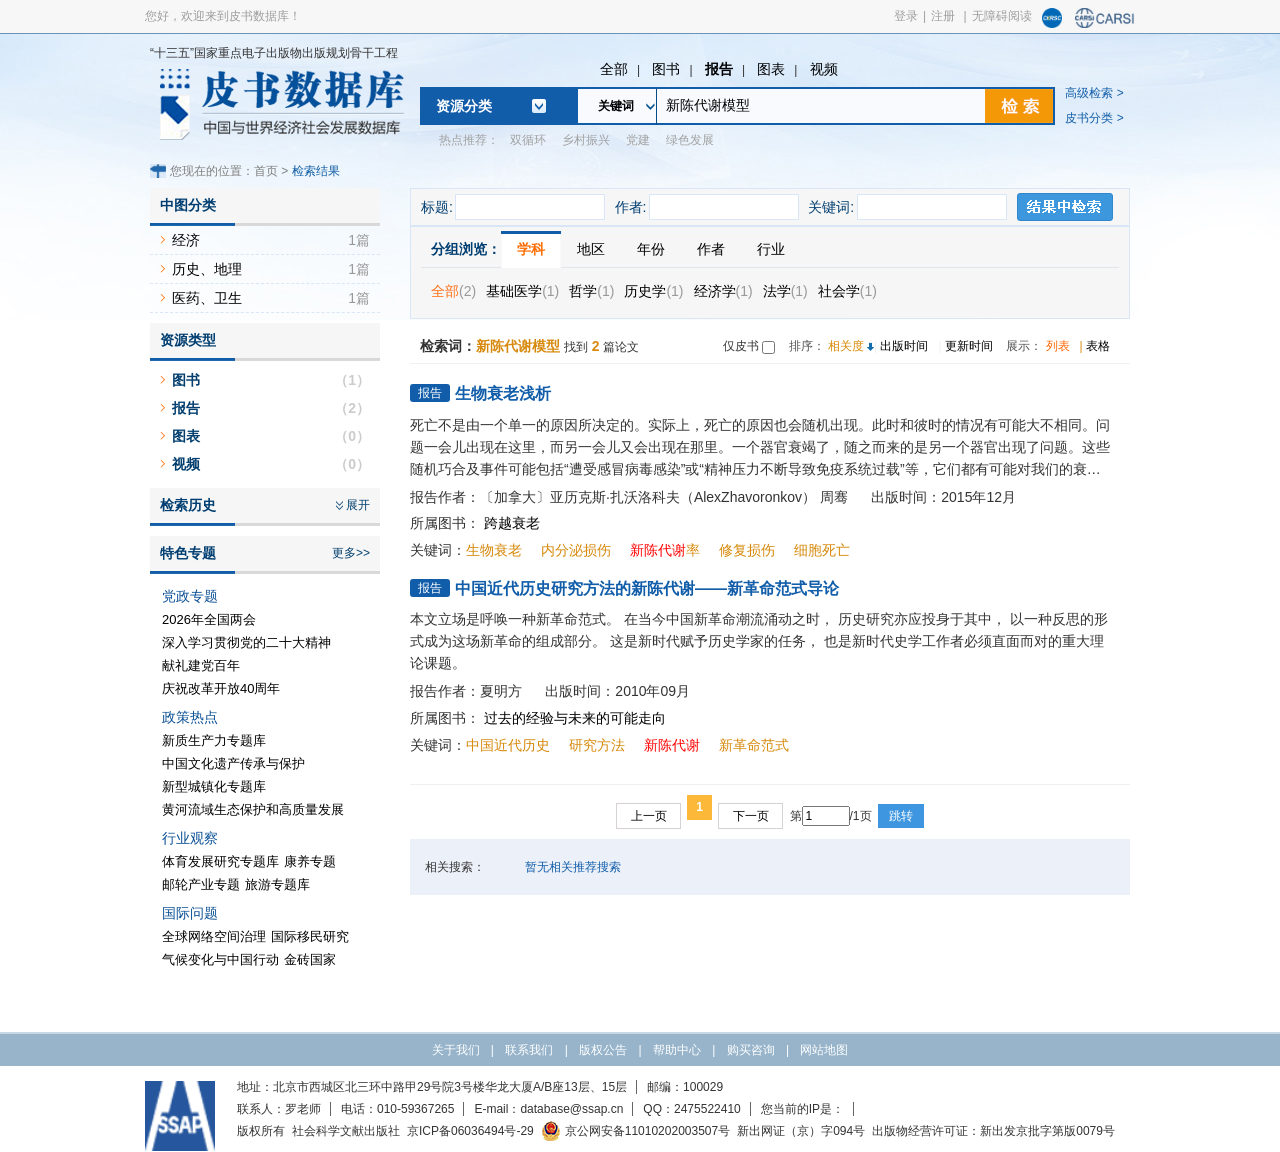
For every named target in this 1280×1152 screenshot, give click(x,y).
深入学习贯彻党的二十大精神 (246, 642)
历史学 (653, 291)
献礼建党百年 (201, 665)
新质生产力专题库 (214, 740)
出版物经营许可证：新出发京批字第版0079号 (993, 1131)
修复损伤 (747, 550)
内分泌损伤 (576, 550)
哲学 (591, 291)
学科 (531, 249)
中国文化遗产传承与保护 (233, 763)
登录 (906, 16)
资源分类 (464, 106)
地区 (591, 249)
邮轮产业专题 (201, 884)
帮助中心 (677, 1050)
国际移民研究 (310, 936)
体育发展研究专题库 (220, 861)
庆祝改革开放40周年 (221, 688)
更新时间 (969, 346)
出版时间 (904, 346)
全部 (614, 69)
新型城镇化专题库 (214, 786)
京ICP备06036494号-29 (470, 1131)
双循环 (528, 140)
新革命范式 (754, 745)
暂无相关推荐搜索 (573, 867)
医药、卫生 (207, 298)
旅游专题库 (277, 884)
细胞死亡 (822, 550)
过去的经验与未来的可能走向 (575, 718)
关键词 (616, 106)
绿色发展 (690, 140)
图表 (771, 69)
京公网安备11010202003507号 (635, 1131)
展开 (358, 505)
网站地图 (824, 1050)
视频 (824, 69)
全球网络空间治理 (214, 936)
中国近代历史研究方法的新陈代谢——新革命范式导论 (647, 588)
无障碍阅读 (1002, 16)
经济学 (723, 291)
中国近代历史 (508, 745)
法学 (785, 291)
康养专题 (310, 861)
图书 (666, 69)
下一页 (751, 816)
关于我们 (456, 1050)
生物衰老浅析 (503, 393)
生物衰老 (494, 550)
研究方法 (597, 745)
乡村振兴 (586, 140)
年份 (651, 249)
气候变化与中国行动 (220, 959)
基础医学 (522, 291)
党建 (638, 140)
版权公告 (603, 1050)
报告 (719, 69)
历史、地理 (207, 269)
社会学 (847, 291)
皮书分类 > (1094, 118)
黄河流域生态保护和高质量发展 (253, 809)
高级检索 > (1094, 93)
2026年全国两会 (209, 619)
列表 (1058, 346)
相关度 (846, 346)
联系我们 (529, 1050)
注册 (943, 16)
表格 (1098, 346)
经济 (186, 240)
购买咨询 (751, 1050)
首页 (266, 171)
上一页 (649, 816)
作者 (711, 249)
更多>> (351, 553)
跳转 (901, 816)
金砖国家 (310, 959)
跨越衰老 (512, 523)
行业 (771, 249)
